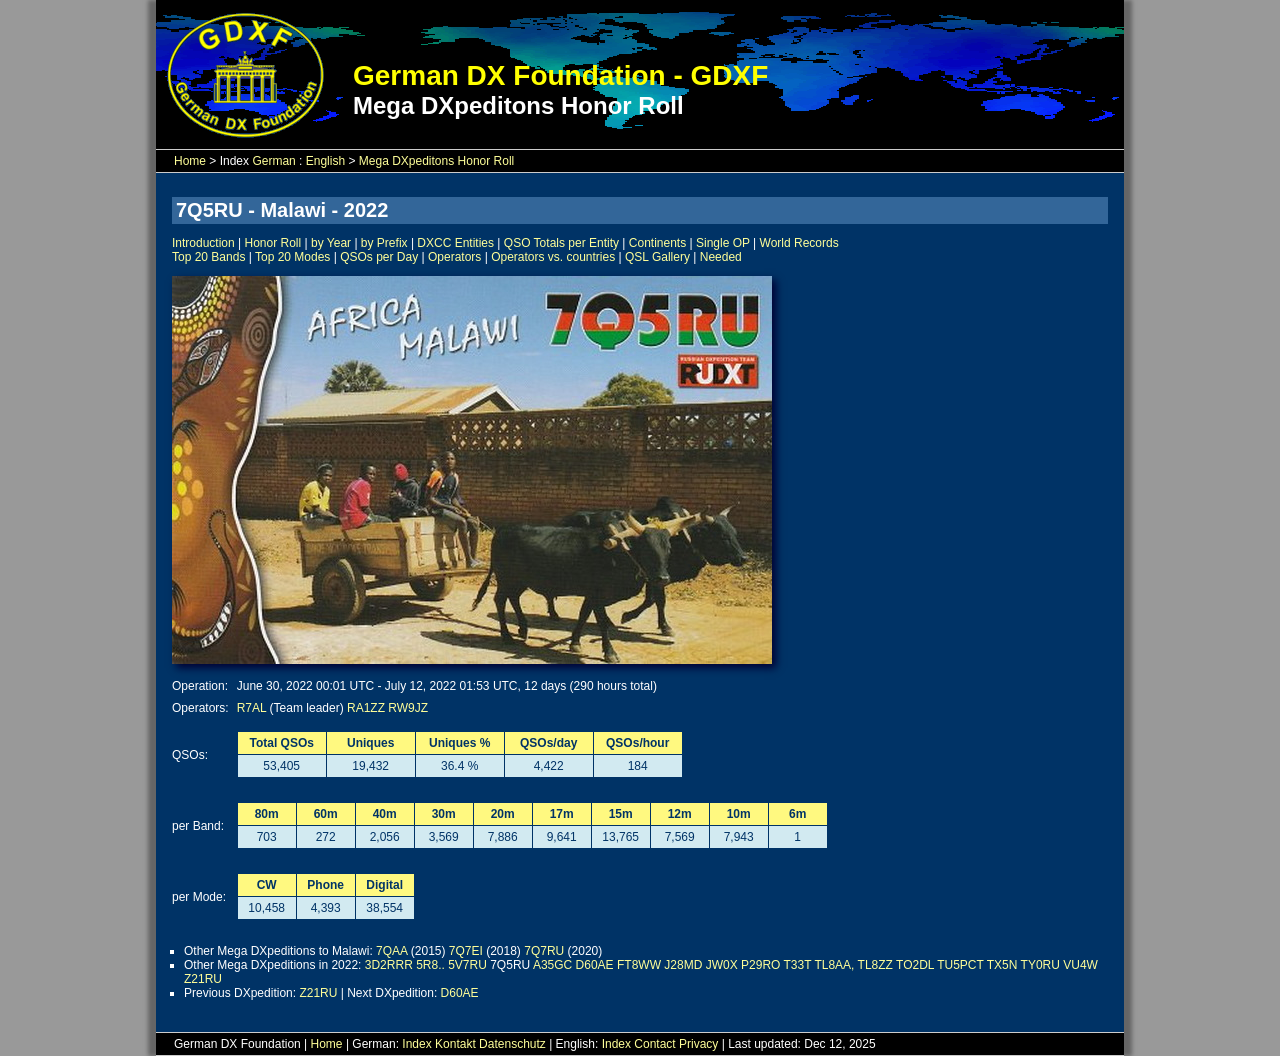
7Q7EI (466, 951)
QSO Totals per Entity (561, 243)
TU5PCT (960, 965)
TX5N (1002, 965)
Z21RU (203, 979)
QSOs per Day (379, 257)
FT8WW (639, 965)
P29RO (760, 965)
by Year (331, 243)
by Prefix (384, 243)
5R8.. (430, 965)
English (325, 161)
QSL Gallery (657, 257)
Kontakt (455, 1044)
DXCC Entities (455, 243)
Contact (654, 1044)
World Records (799, 243)
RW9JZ (408, 708)
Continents (657, 243)
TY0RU (1040, 965)
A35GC (552, 965)
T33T (798, 965)
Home (190, 161)
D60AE (595, 965)
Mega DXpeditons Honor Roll (436, 161)
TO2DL (915, 965)
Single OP (723, 243)
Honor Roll (273, 243)
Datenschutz (512, 1044)
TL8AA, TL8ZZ (853, 965)
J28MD (683, 965)
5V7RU (467, 965)
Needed (721, 257)
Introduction (203, 243)
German (273, 161)
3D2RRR (389, 965)
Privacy (698, 1044)
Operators (454, 257)
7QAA (391, 951)
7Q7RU (544, 951)
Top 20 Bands (208, 257)
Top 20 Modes (292, 257)
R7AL (252, 708)
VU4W (1080, 965)
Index (416, 1044)
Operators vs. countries (553, 257)
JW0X (722, 965)
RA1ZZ (366, 708)
